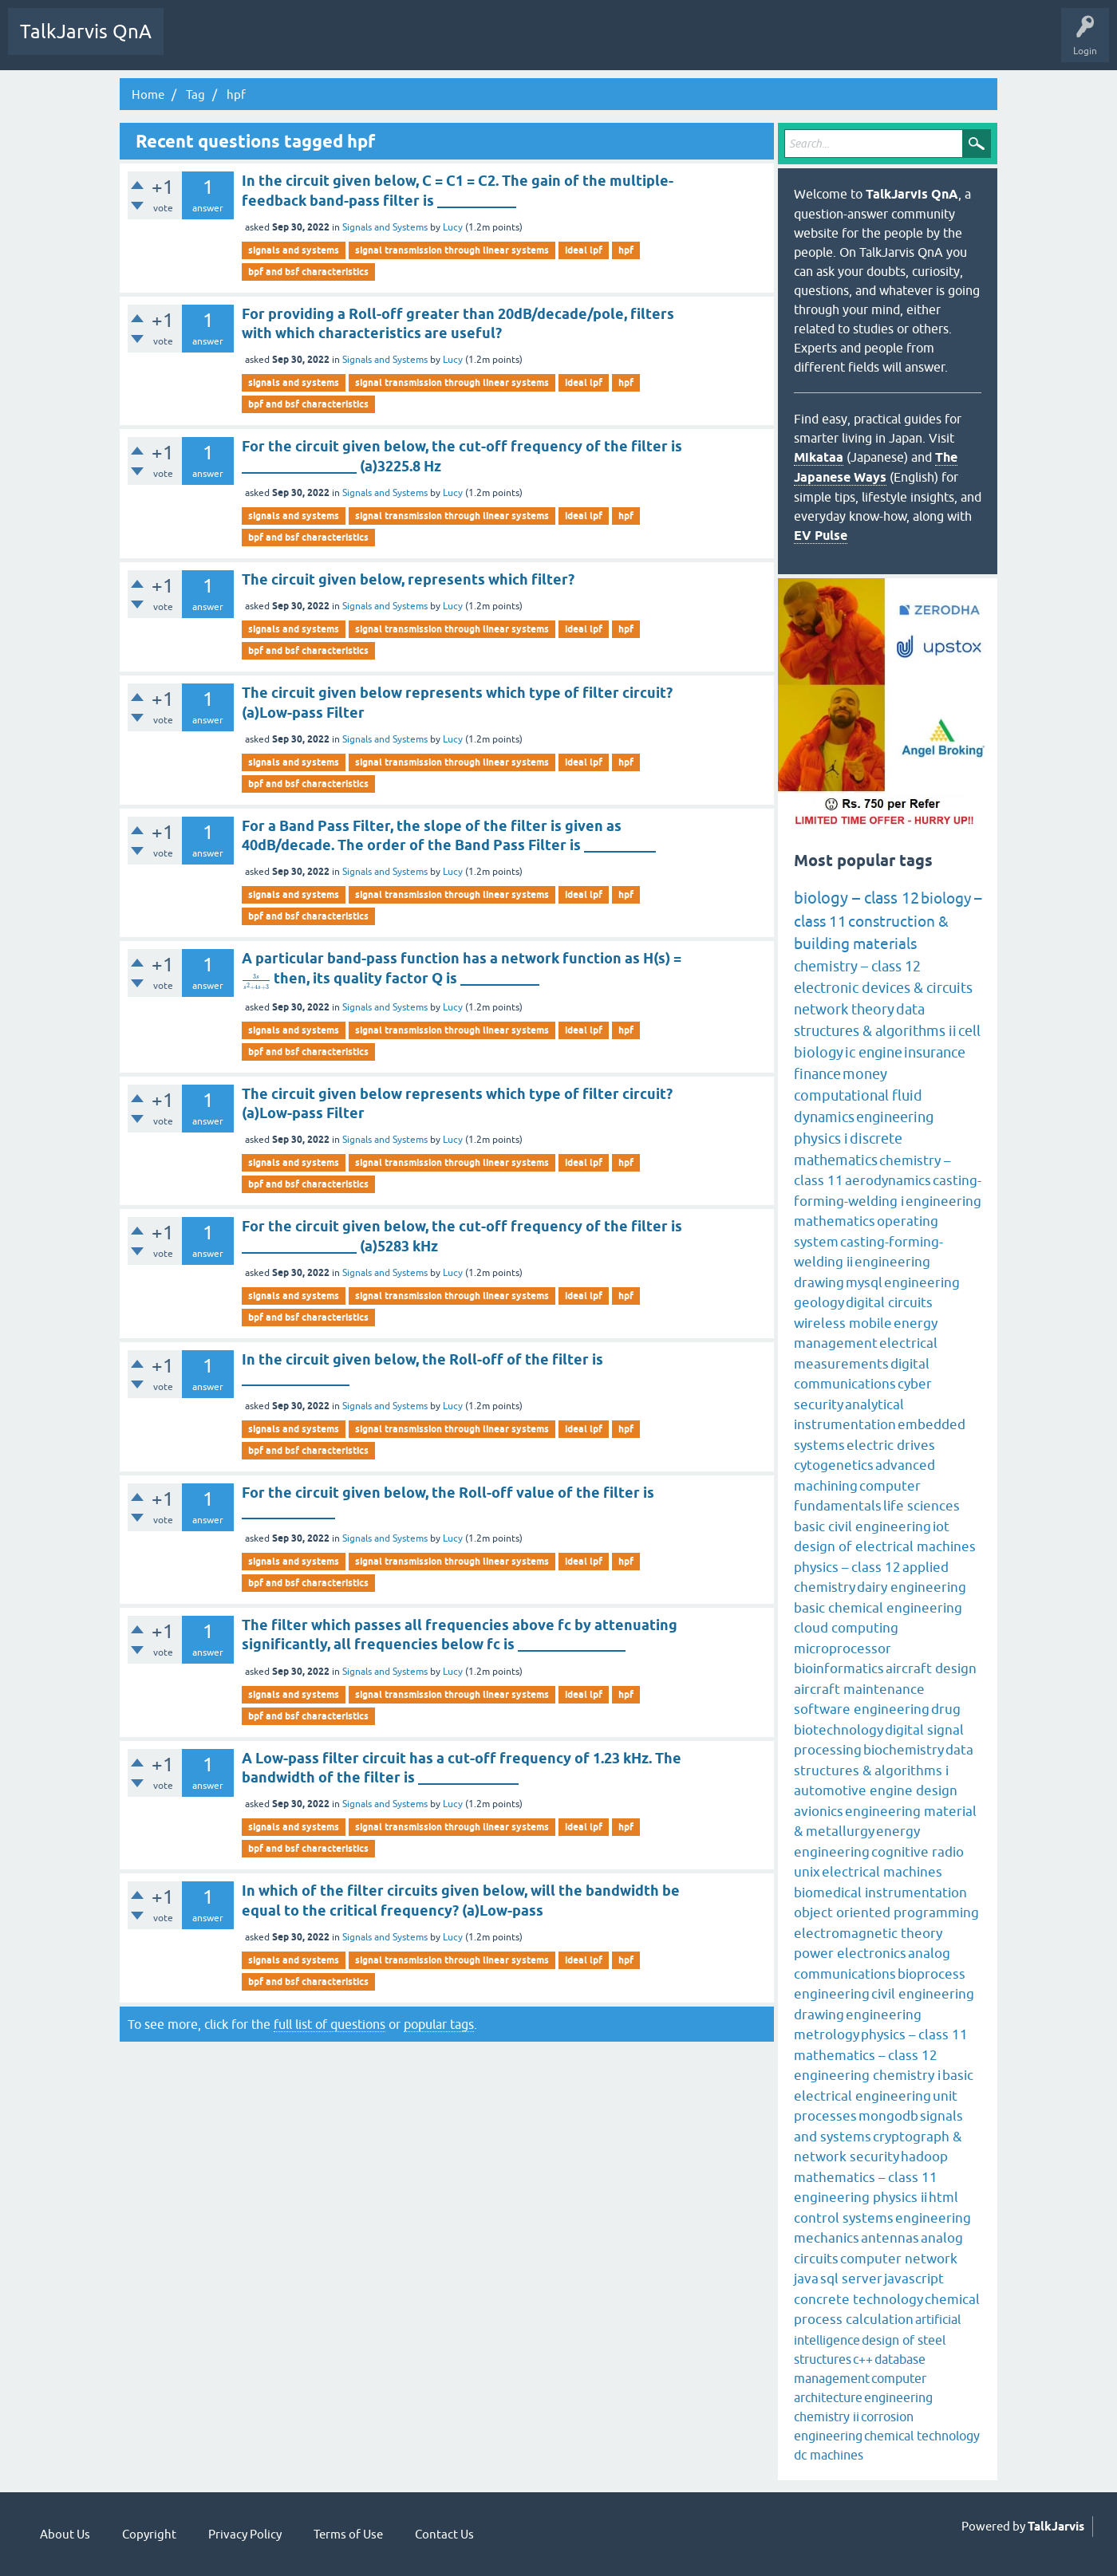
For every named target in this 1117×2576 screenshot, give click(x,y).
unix (807, 1872)
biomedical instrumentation (880, 1892)
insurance (934, 1052)
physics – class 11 (914, 2034)
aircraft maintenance (859, 1689)
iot (941, 1526)
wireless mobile (843, 1323)
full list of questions (329, 2024)
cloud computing (846, 1628)
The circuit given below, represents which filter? (408, 579)
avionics (818, 1811)
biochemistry (903, 1750)
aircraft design (931, 1668)
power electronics (850, 1953)
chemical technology (922, 2435)
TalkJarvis (1056, 2526)
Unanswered (252, 43)
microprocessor (842, 1648)
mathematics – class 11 (865, 2177)
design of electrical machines (885, 1546)
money (865, 1073)
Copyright (149, 2534)
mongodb (888, 2116)
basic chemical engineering (878, 1608)
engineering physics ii (860, 2197)
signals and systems (293, 250)
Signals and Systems (385, 227)
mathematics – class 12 (865, 2055)
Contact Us (444, 2534)
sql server (851, 2278)
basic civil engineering (862, 1526)
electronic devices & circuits (883, 987)
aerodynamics (888, 1180)
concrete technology (858, 2299)
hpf (625, 250)
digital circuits (889, 1302)
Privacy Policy (245, 2534)
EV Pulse (820, 535)
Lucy (453, 227)
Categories (370, 43)
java (806, 2278)
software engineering (862, 1709)
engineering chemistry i (867, 2075)
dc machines (828, 2455)
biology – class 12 (856, 897)
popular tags (439, 2024)
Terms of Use (348, 2534)
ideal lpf (583, 250)
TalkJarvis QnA (86, 31)
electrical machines (882, 1872)
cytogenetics (834, 1465)
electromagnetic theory (868, 1933)
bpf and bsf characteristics (308, 272)
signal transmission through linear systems (452, 250)
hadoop (924, 2156)
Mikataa (818, 457)
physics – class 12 (847, 1567)
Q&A (191, 43)
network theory (844, 1009)
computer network (898, 2259)
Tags (313, 43)
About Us (65, 2534)
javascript (914, 2278)
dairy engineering (911, 1587)
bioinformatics (839, 1668)
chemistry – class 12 (857, 966)
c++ (863, 2359)
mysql (864, 1282)
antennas (890, 2238)
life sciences (921, 1506)
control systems (844, 2218)
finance (817, 1073)
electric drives (891, 1445)
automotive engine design (875, 1790)
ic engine (873, 1052)
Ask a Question (445, 43)
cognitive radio (917, 1852)
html (943, 2197)
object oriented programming (886, 1912)
